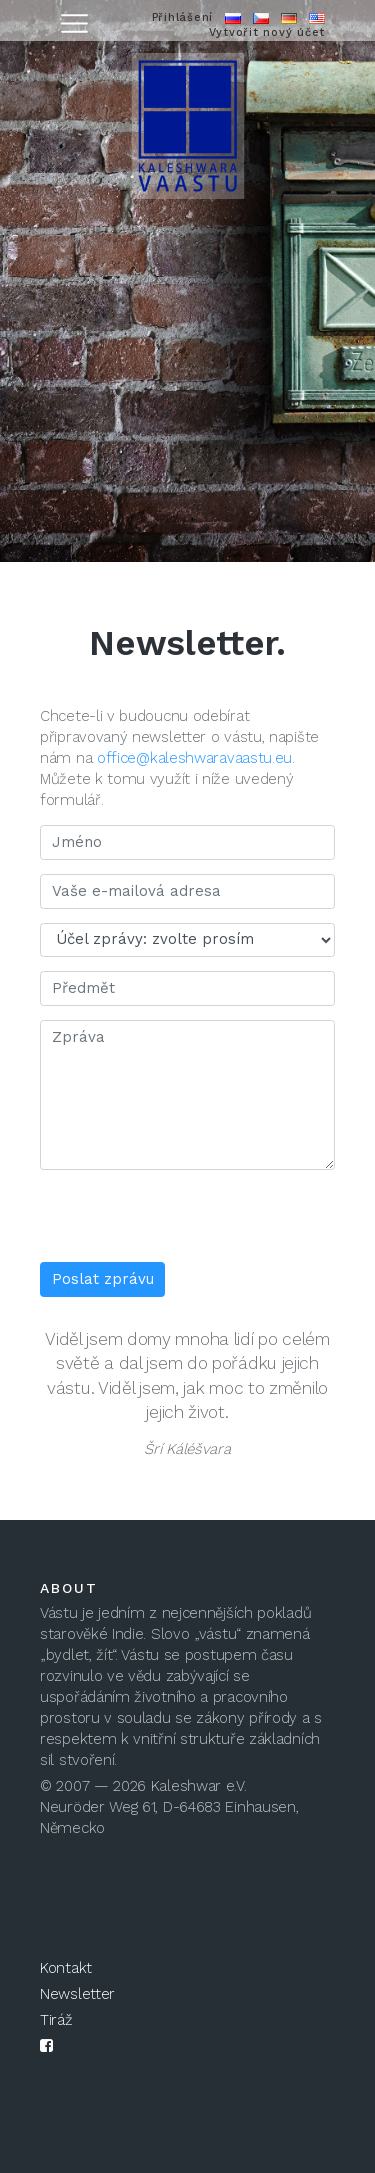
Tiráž (56, 2020)
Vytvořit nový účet (267, 32)
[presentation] (192, 1223)
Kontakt (66, 1968)
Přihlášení (183, 17)
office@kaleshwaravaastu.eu (194, 758)
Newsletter (77, 1994)
